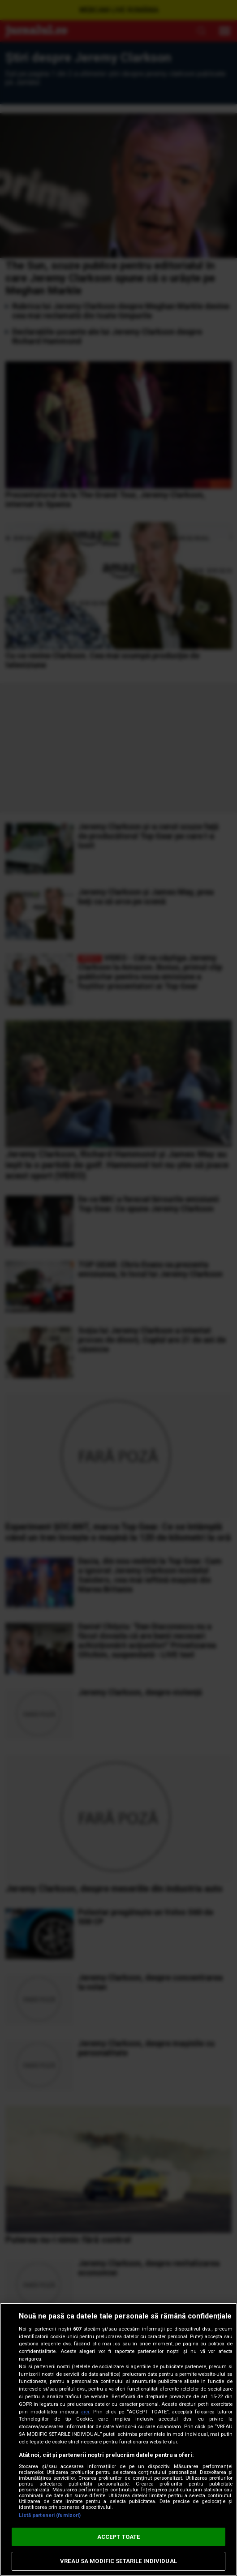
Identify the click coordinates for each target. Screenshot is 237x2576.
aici (85, 2412)
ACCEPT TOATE (118, 2536)
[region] (118, 2439)
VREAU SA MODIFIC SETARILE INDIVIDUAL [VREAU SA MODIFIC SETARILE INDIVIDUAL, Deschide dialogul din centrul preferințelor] (118, 2561)
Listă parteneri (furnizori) (50, 2515)
